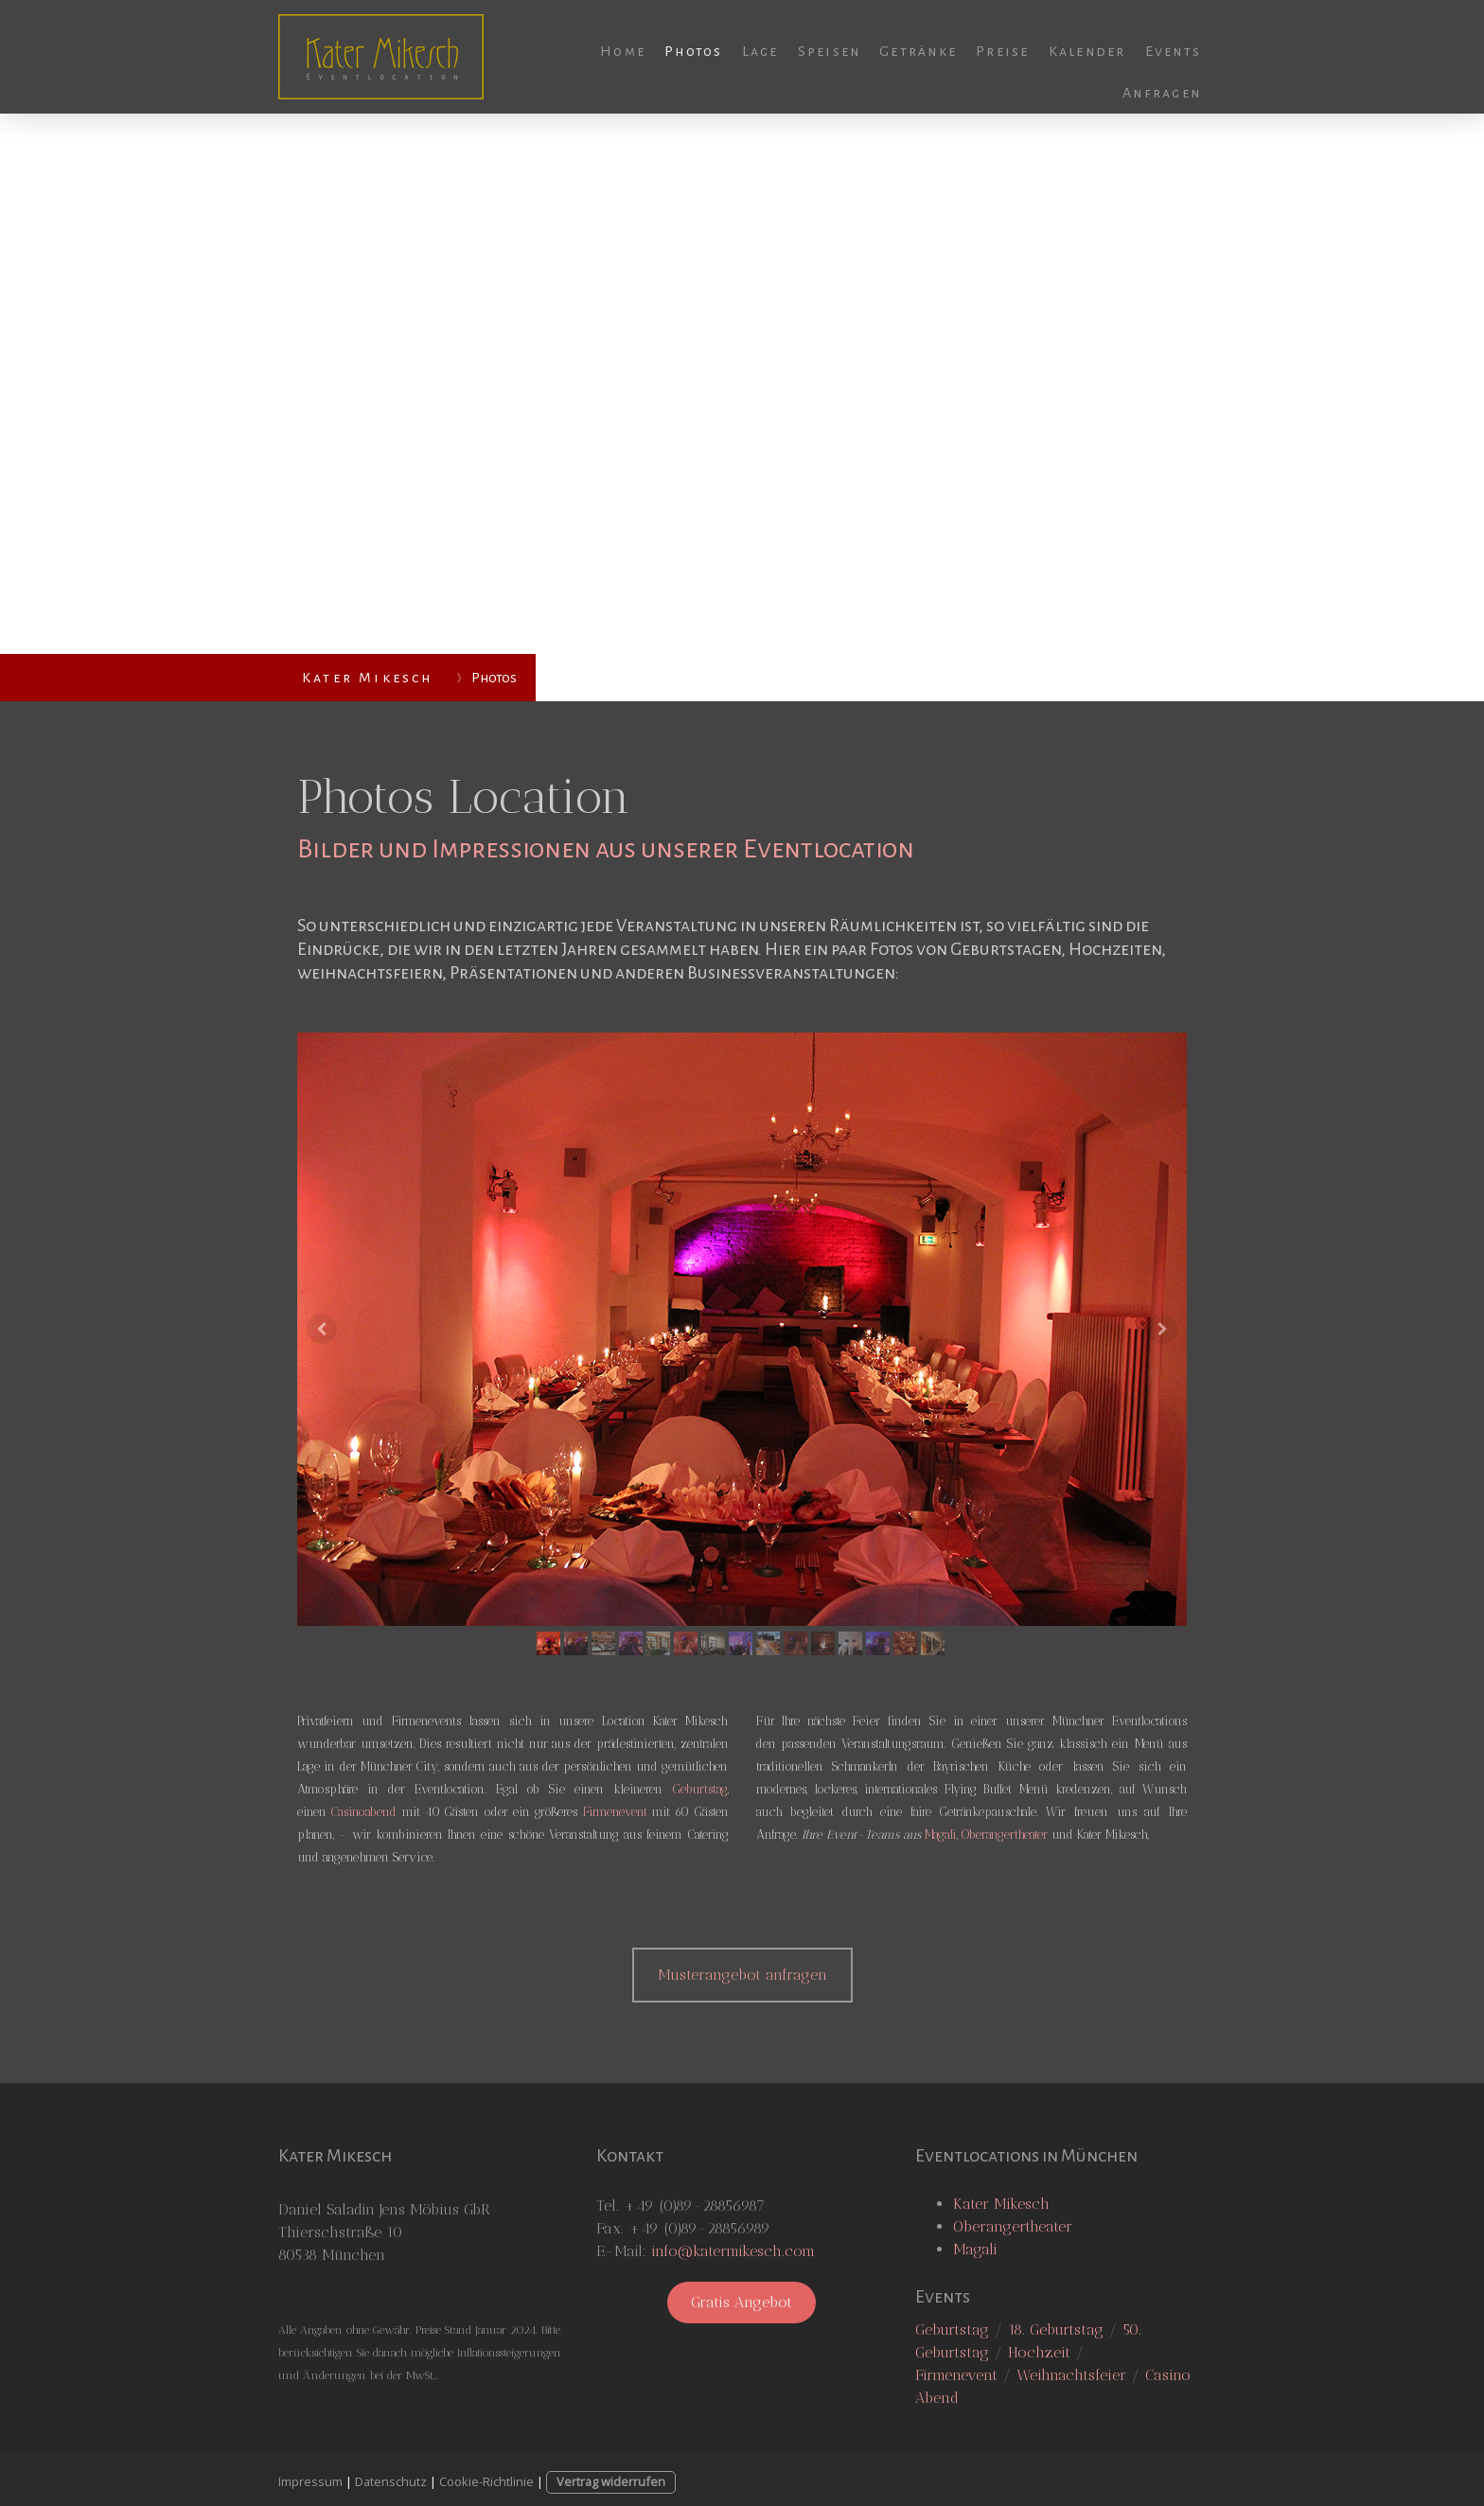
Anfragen (1161, 92)
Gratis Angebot (741, 2302)
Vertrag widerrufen (610, 2481)
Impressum (310, 2481)
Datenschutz (391, 2481)
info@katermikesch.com (733, 2251)
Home (622, 51)
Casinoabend (364, 1812)
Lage (760, 51)
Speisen (829, 51)
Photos (693, 51)
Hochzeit (1039, 2352)
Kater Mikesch (1001, 2204)
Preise (1002, 51)
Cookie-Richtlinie (486, 2481)
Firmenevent (615, 1812)
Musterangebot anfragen (742, 1975)
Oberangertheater (1005, 1834)
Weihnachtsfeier (1071, 2375)
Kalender (1087, 51)
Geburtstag (700, 1789)
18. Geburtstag (1056, 2329)
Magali (941, 1834)
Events (1173, 51)
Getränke (918, 51)
